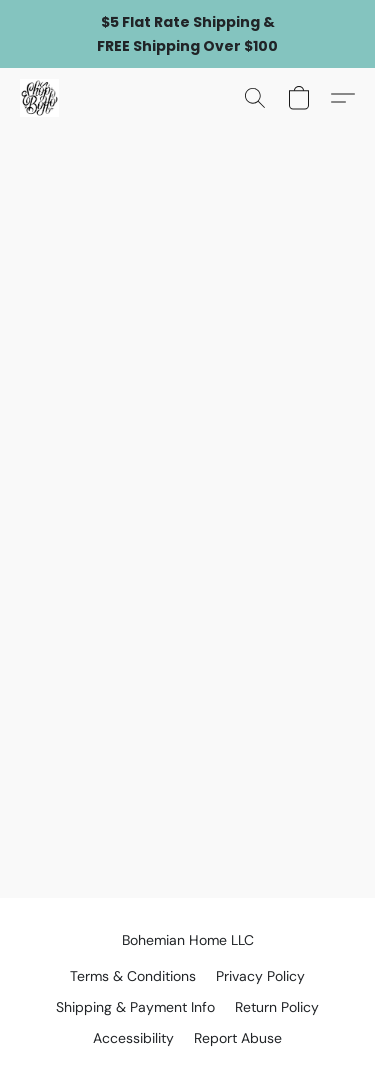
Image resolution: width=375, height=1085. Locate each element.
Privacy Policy (260, 976)
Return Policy (277, 1007)
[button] (40, 98)
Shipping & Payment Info (135, 1007)
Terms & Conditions (133, 976)
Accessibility (133, 1038)
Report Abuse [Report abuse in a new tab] (238, 1038)
